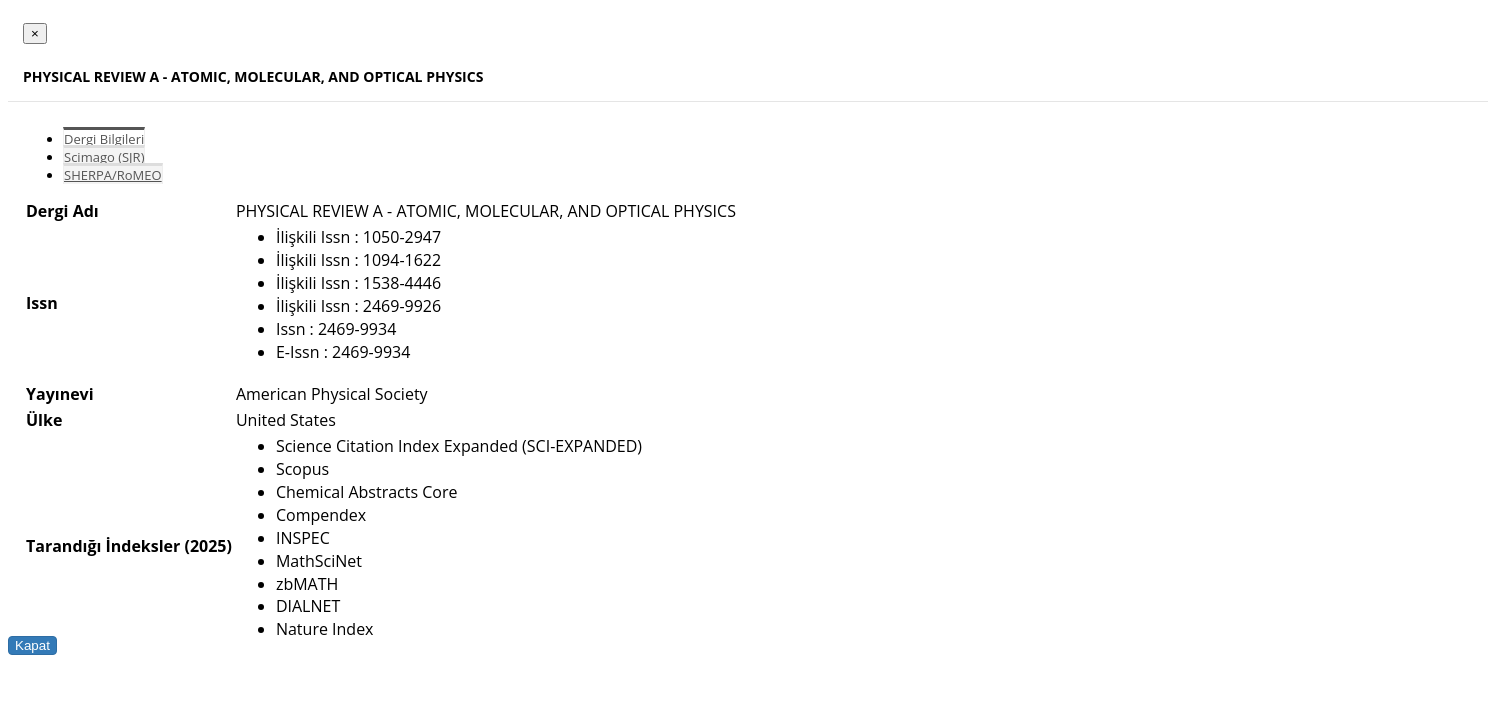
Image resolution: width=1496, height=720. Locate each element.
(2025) (207, 546)
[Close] (35, 33)
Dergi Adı (62, 211)
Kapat (32, 645)
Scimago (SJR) (104, 157)
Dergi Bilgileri (104, 139)
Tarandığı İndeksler (103, 546)
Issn (42, 303)
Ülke (44, 420)
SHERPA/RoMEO (113, 175)
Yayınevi (60, 394)
